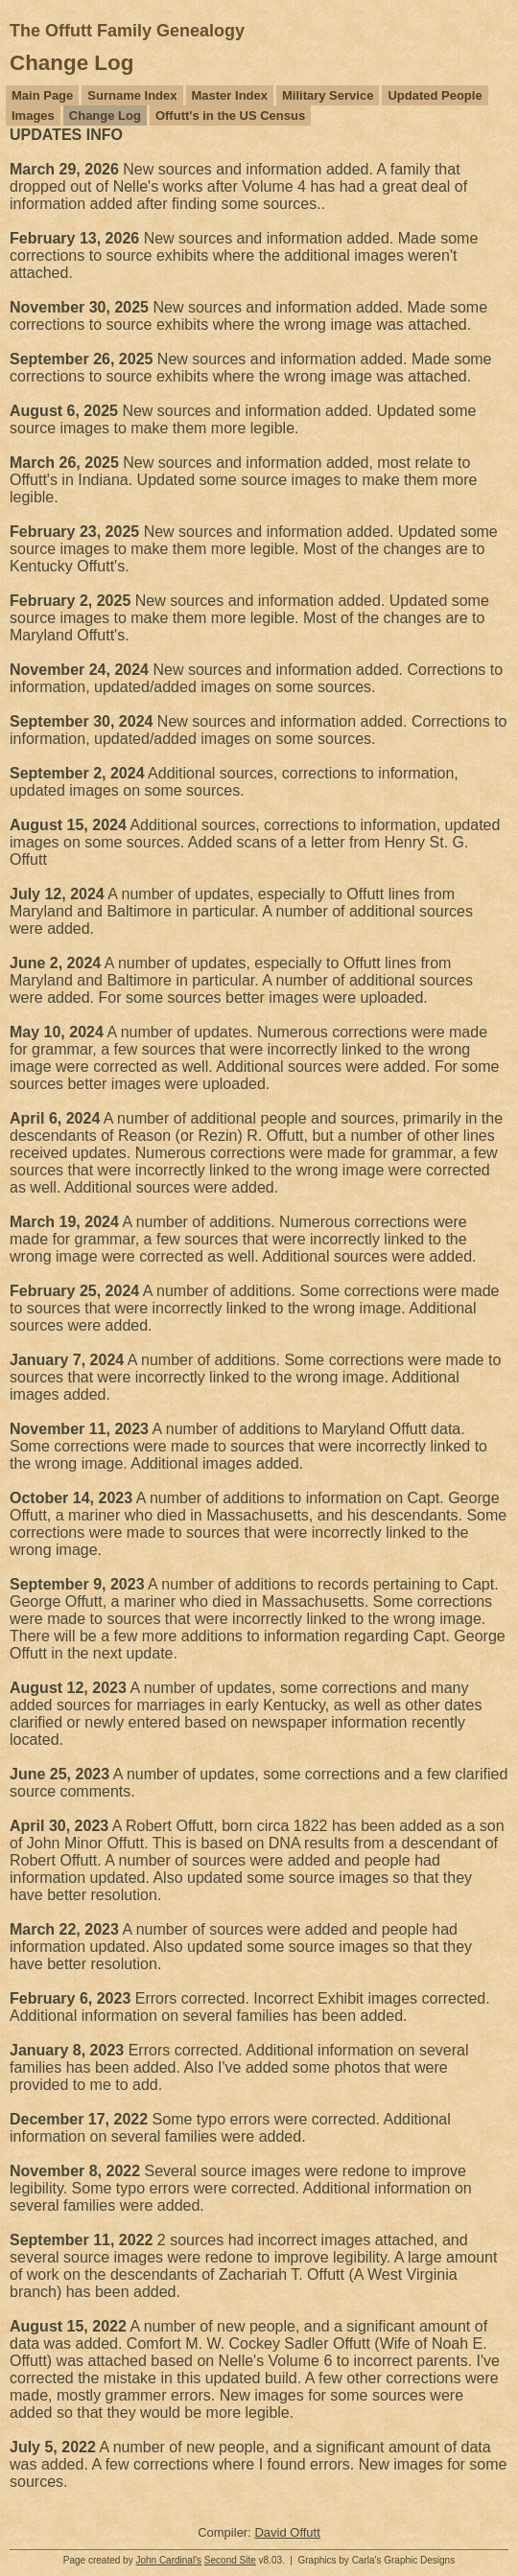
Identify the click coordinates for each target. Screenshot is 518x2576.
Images (33, 115)
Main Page (42, 95)
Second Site (230, 2560)
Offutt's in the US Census (230, 115)
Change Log (105, 115)
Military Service (327, 95)
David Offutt (286, 2532)
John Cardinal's (168, 2560)
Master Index (230, 95)
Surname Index (132, 95)
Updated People (435, 95)
